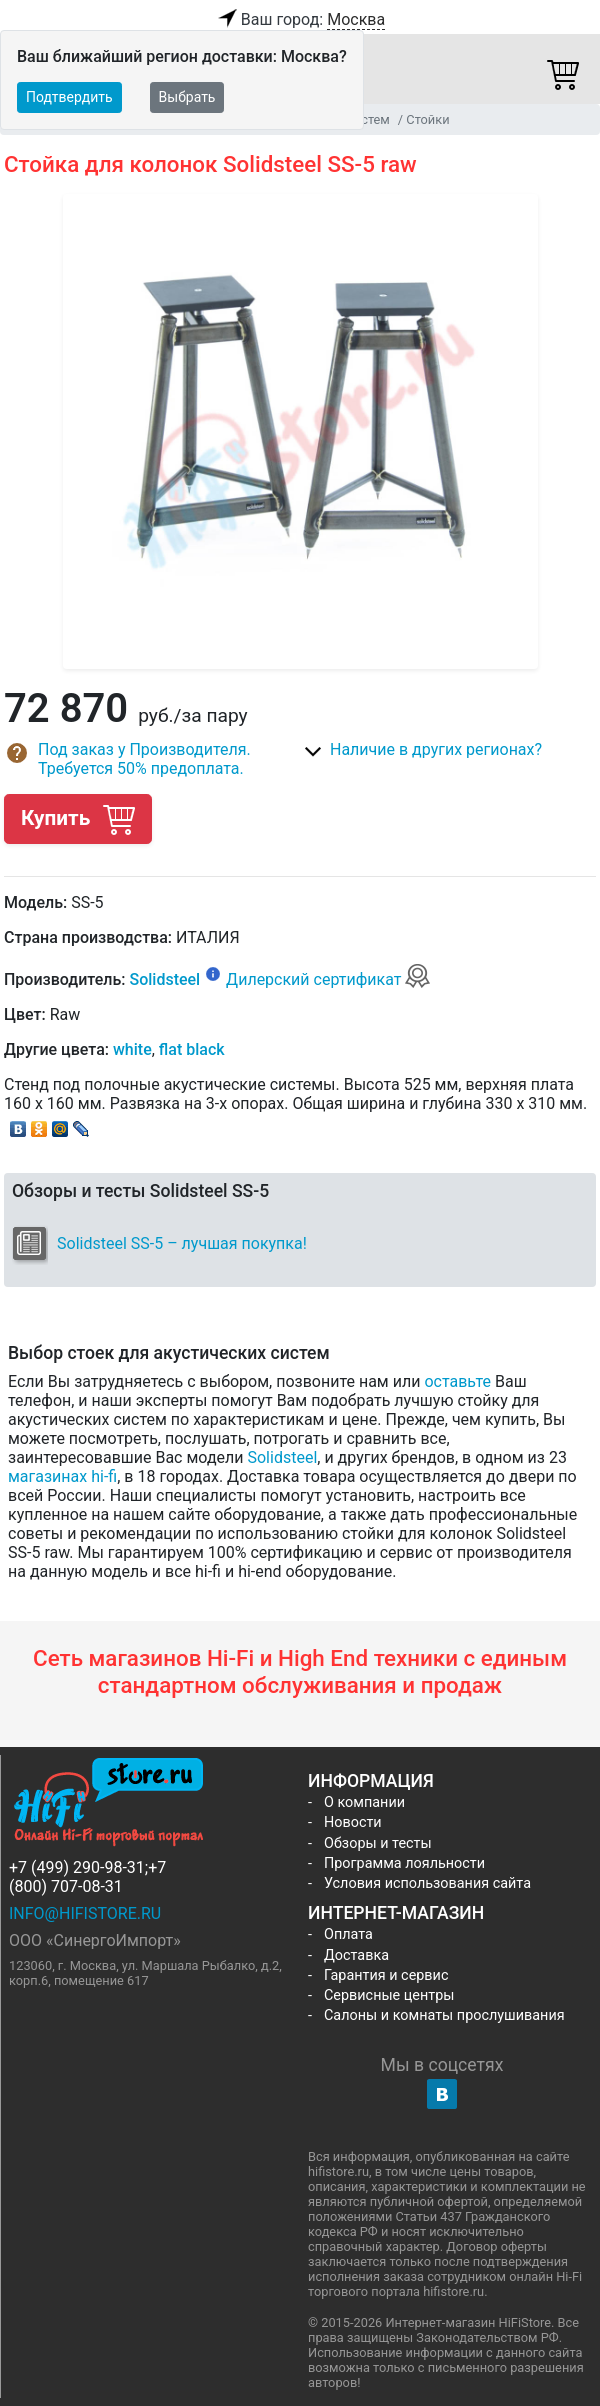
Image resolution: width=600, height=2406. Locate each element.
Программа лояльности (404, 1863)
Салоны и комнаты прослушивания (444, 2015)
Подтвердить (69, 97)
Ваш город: (300, 20)
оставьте (457, 1381)
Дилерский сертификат (328, 979)
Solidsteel (164, 979)
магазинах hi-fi (62, 1476)
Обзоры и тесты (378, 1843)
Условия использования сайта (427, 1883)
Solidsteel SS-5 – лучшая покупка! (182, 1243)
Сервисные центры (389, 1995)
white (132, 1049)
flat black (192, 1049)
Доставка (356, 1955)
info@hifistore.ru (85, 1913)
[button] (152, 759)
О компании (364, 1802)
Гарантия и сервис (386, 1975)
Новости (353, 1822)
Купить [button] (78, 818)
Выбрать (187, 97)
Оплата (348, 1934)
